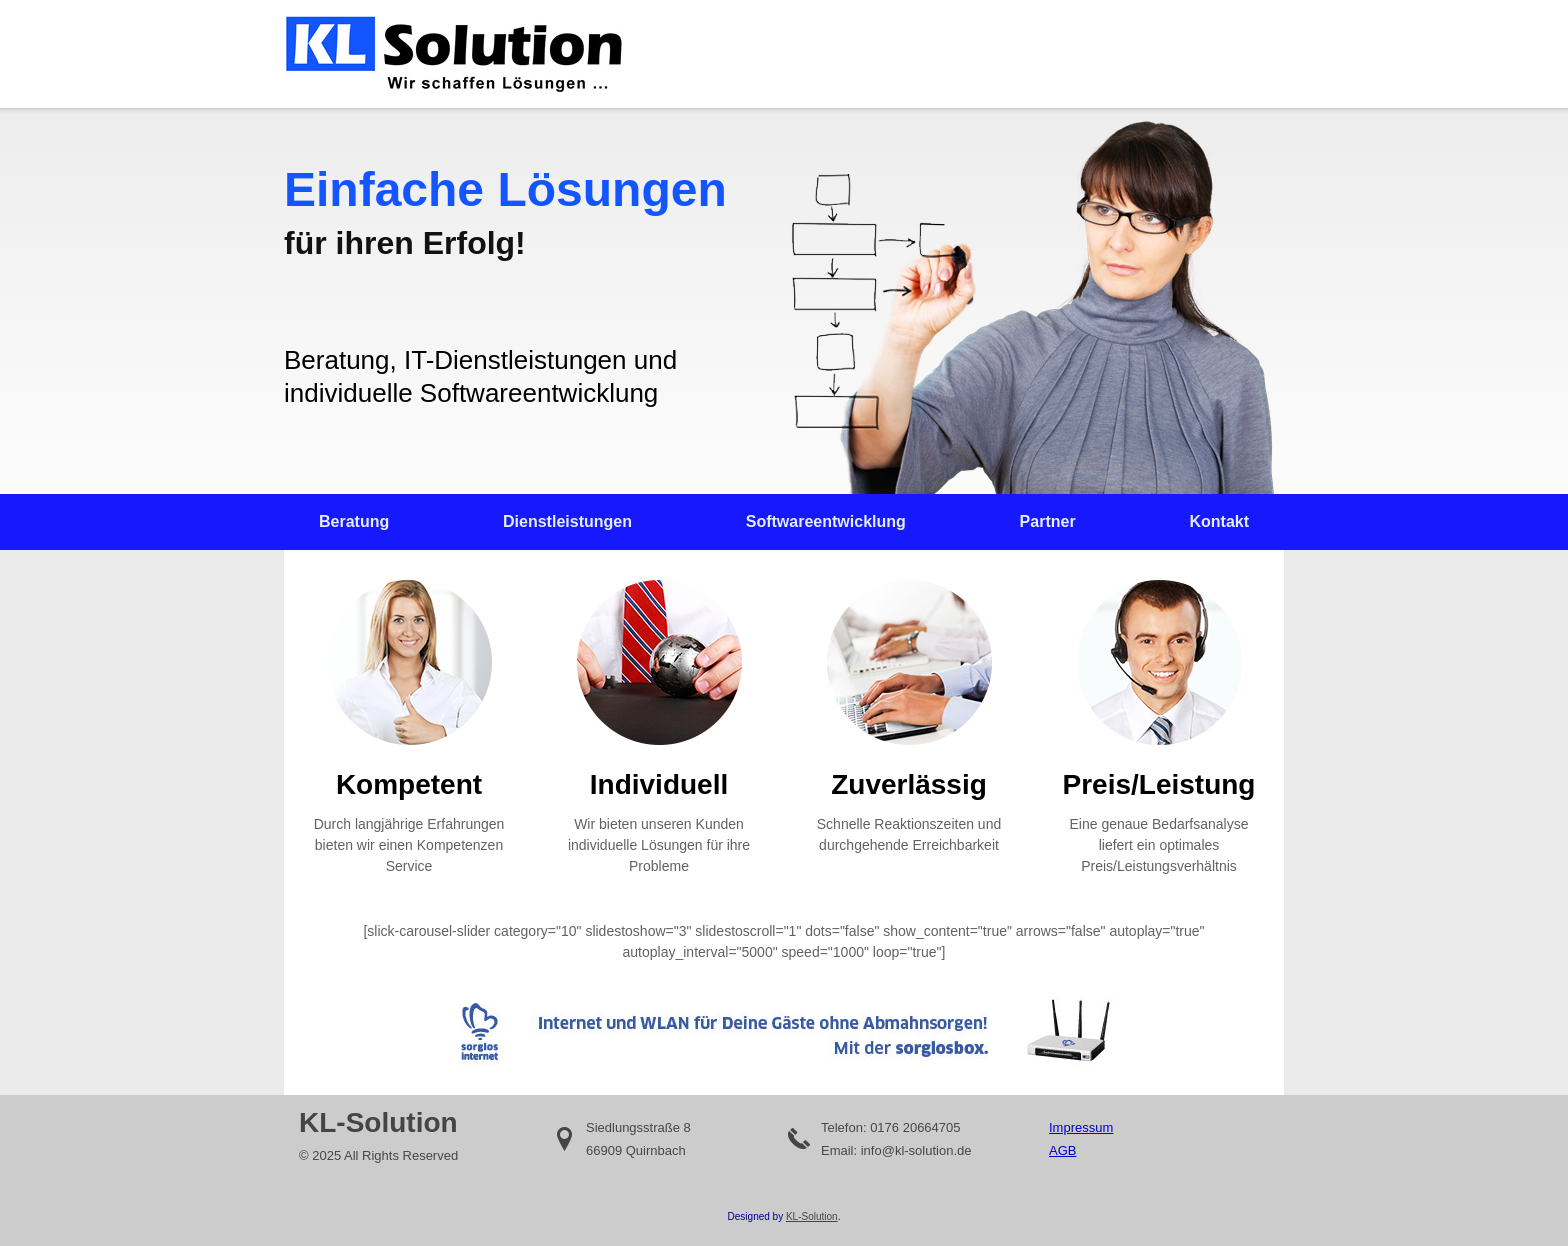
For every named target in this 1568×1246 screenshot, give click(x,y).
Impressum (1081, 1127)
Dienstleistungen (567, 521)
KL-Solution (812, 1216)
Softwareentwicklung (826, 521)
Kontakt (1219, 521)
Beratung (354, 521)
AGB (1062, 1150)
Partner (1048, 521)
